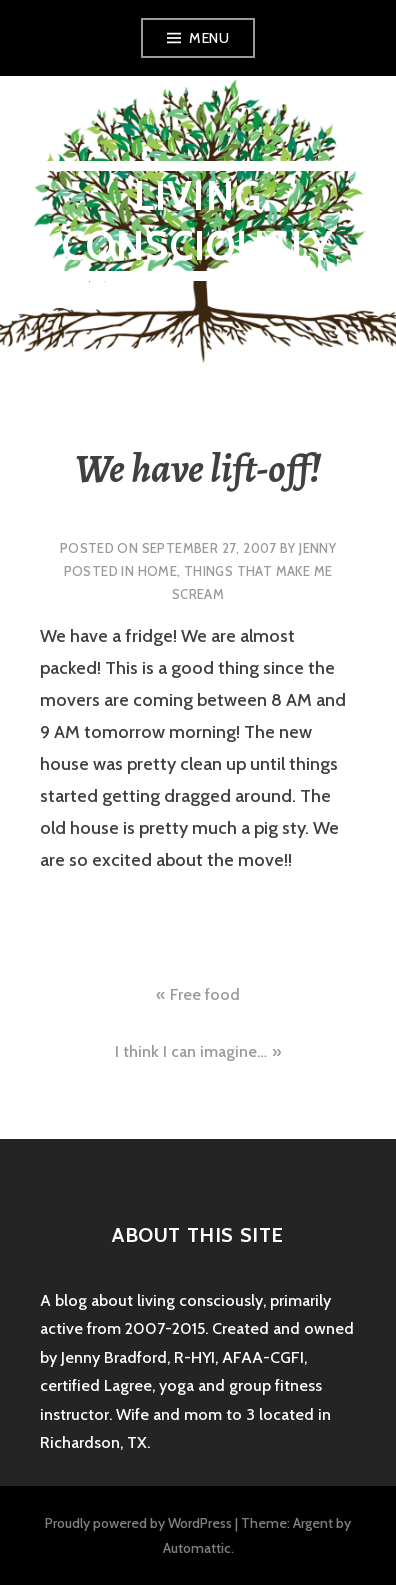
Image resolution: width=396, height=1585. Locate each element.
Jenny (317, 548)
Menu (209, 38)
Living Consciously (198, 220)
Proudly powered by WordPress (138, 1523)
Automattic (197, 1548)
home (158, 571)
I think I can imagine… (191, 1051)
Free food (205, 994)
